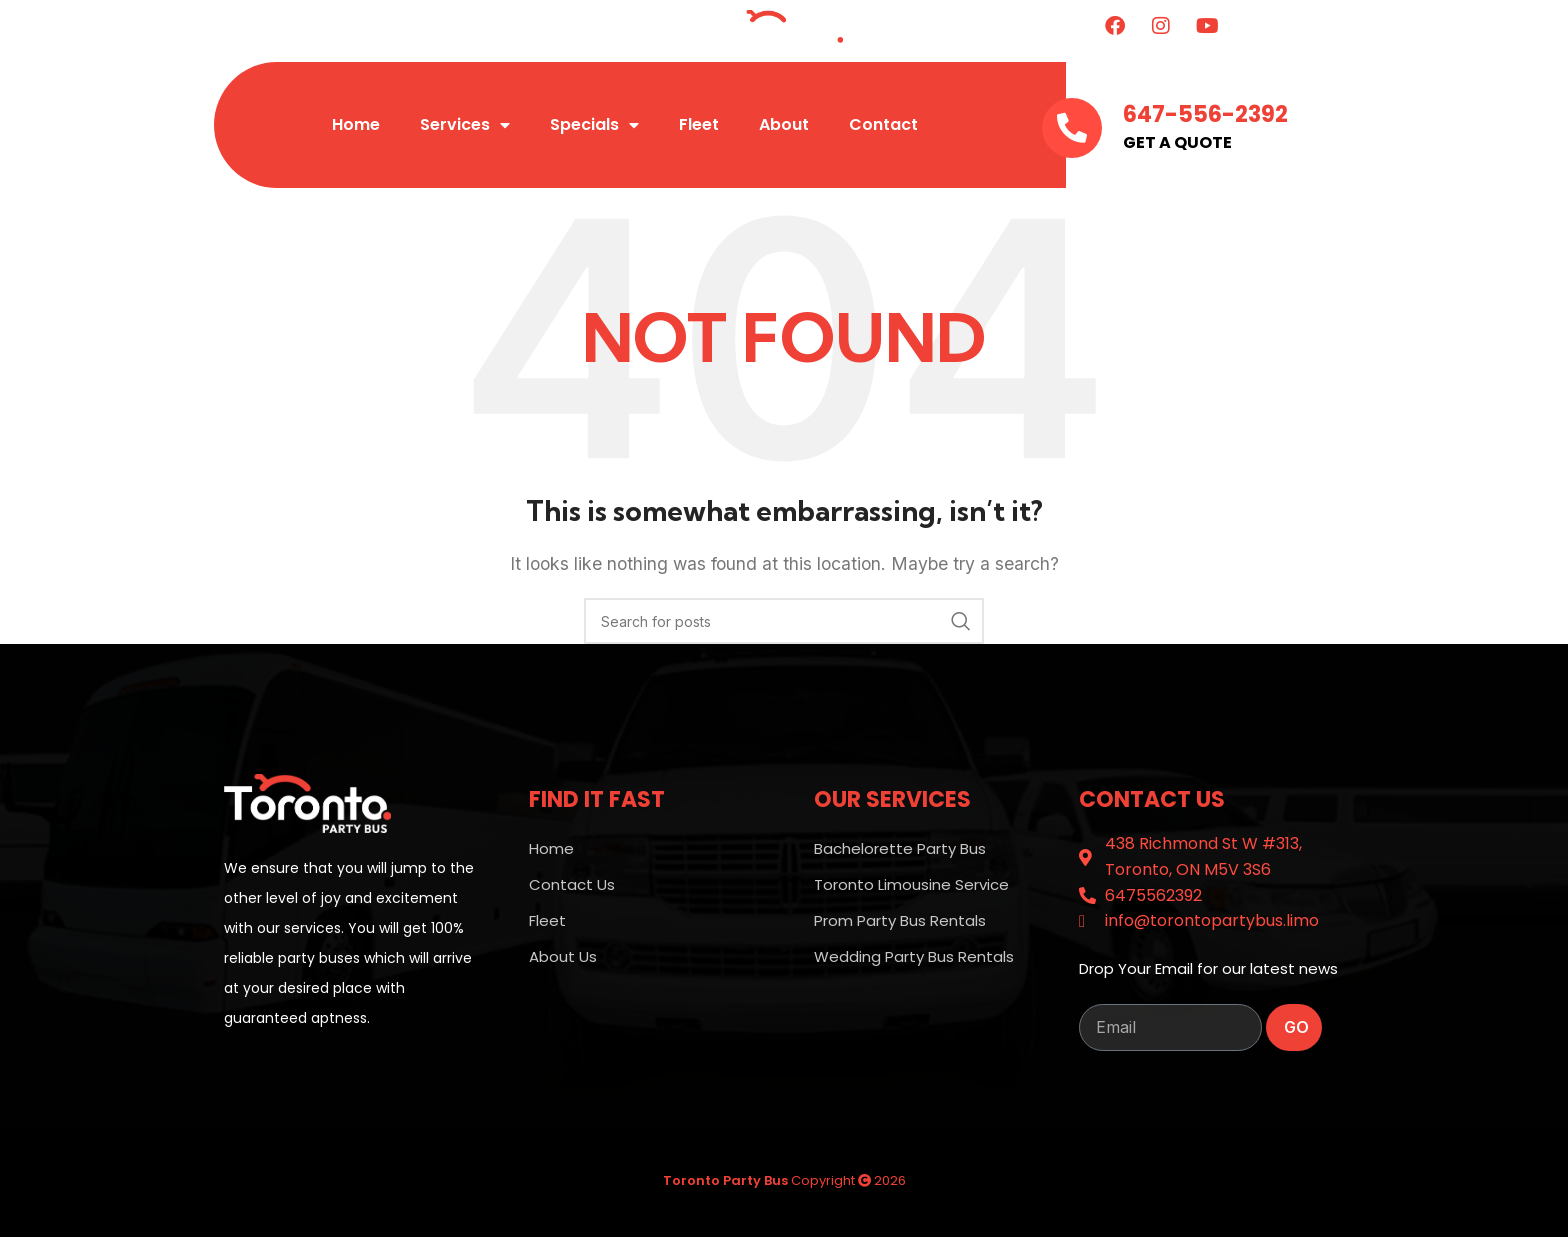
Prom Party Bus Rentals (900, 920)
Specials (594, 125)
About (784, 124)
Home (356, 124)
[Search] (784, 621)
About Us (563, 956)
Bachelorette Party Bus (900, 848)
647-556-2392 (1205, 114)
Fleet (699, 124)
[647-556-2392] (1072, 128)
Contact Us (572, 884)
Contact (883, 124)
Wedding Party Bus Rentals (914, 956)
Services (465, 125)
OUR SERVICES (892, 799)
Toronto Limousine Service (911, 884)
